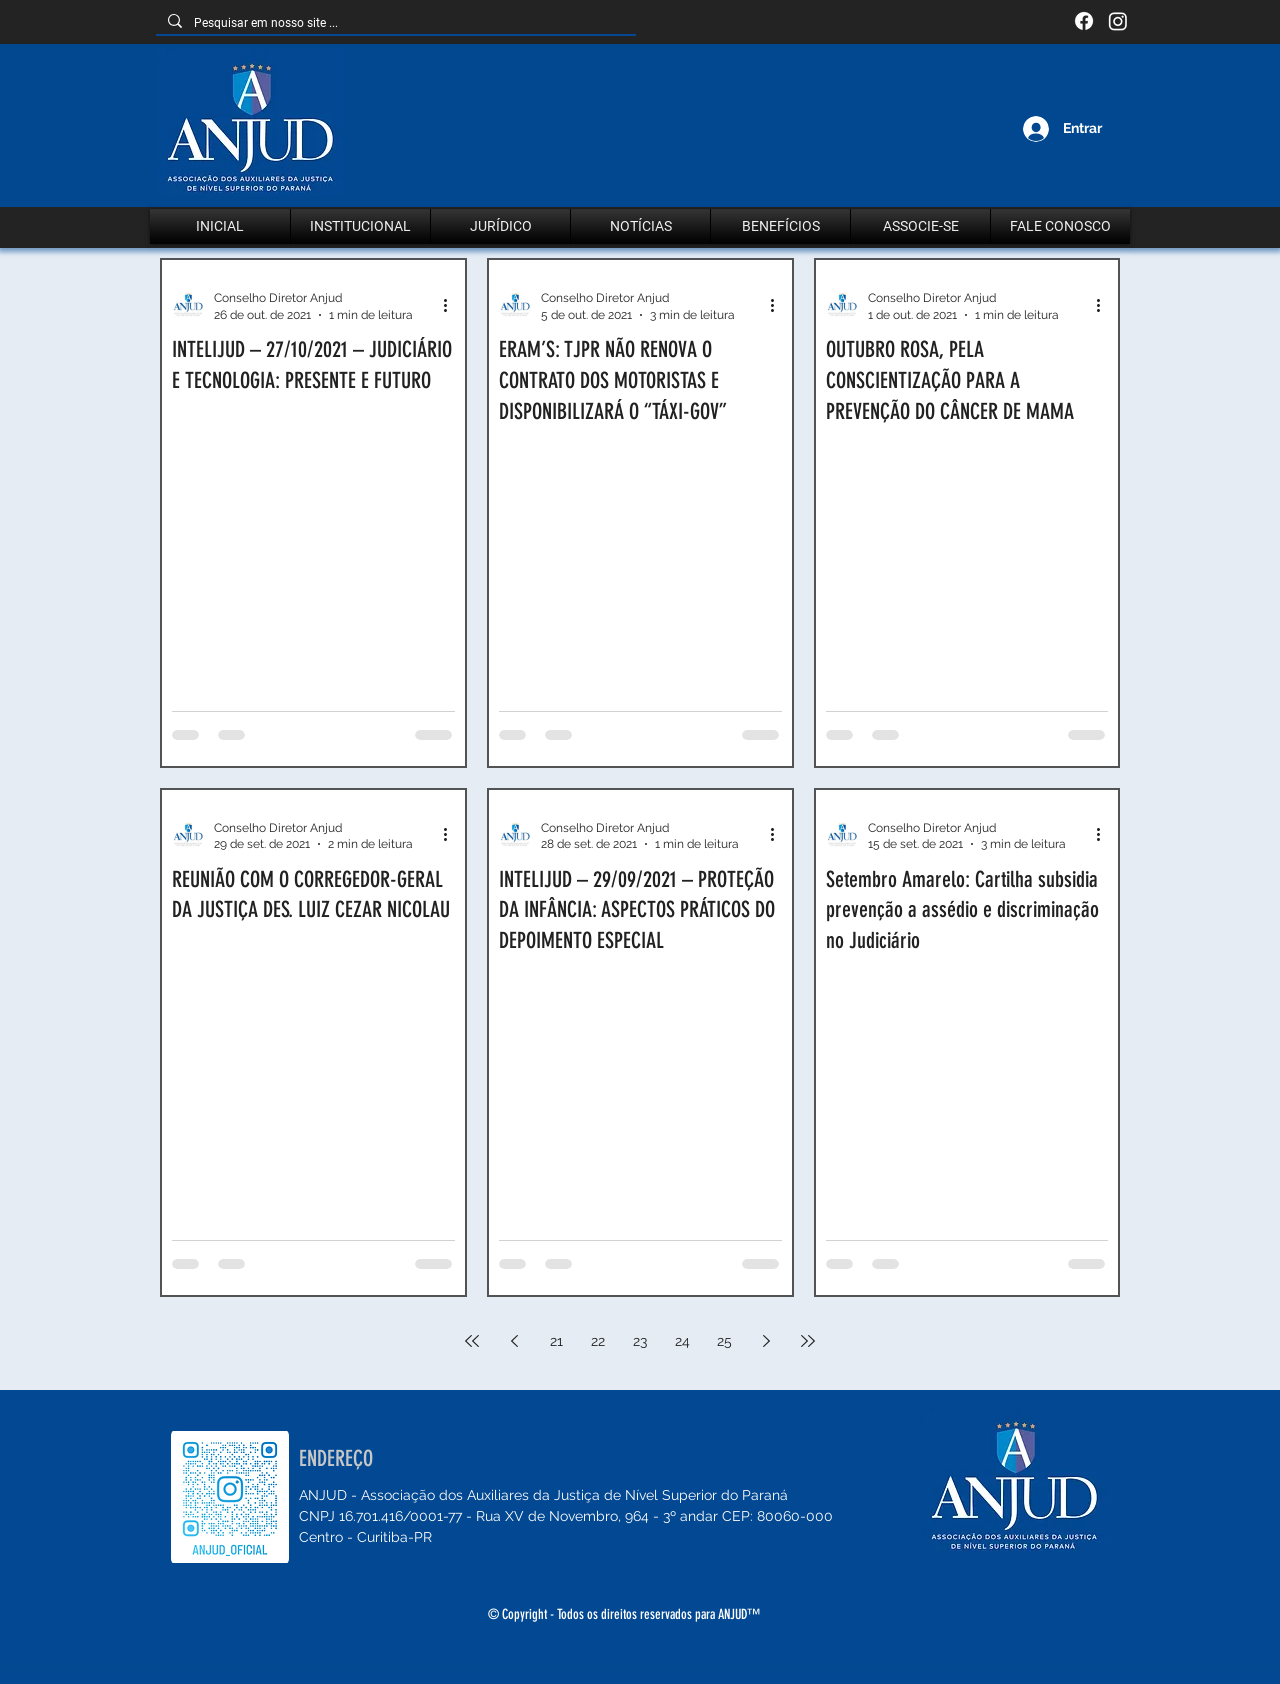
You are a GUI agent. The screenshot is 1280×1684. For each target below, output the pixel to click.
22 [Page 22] (598, 1341)
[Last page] (808, 1341)
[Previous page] (514, 1341)
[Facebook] (1084, 21)
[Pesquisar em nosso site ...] (394, 23)
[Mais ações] (452, 305)
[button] (360, 226)
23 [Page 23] (640, 1341)
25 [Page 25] (724, 1341)
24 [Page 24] (682, 1341)
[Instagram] (1118, 21)
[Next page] (766, 1341)
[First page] (472, 1341)
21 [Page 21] (556, 1341)
